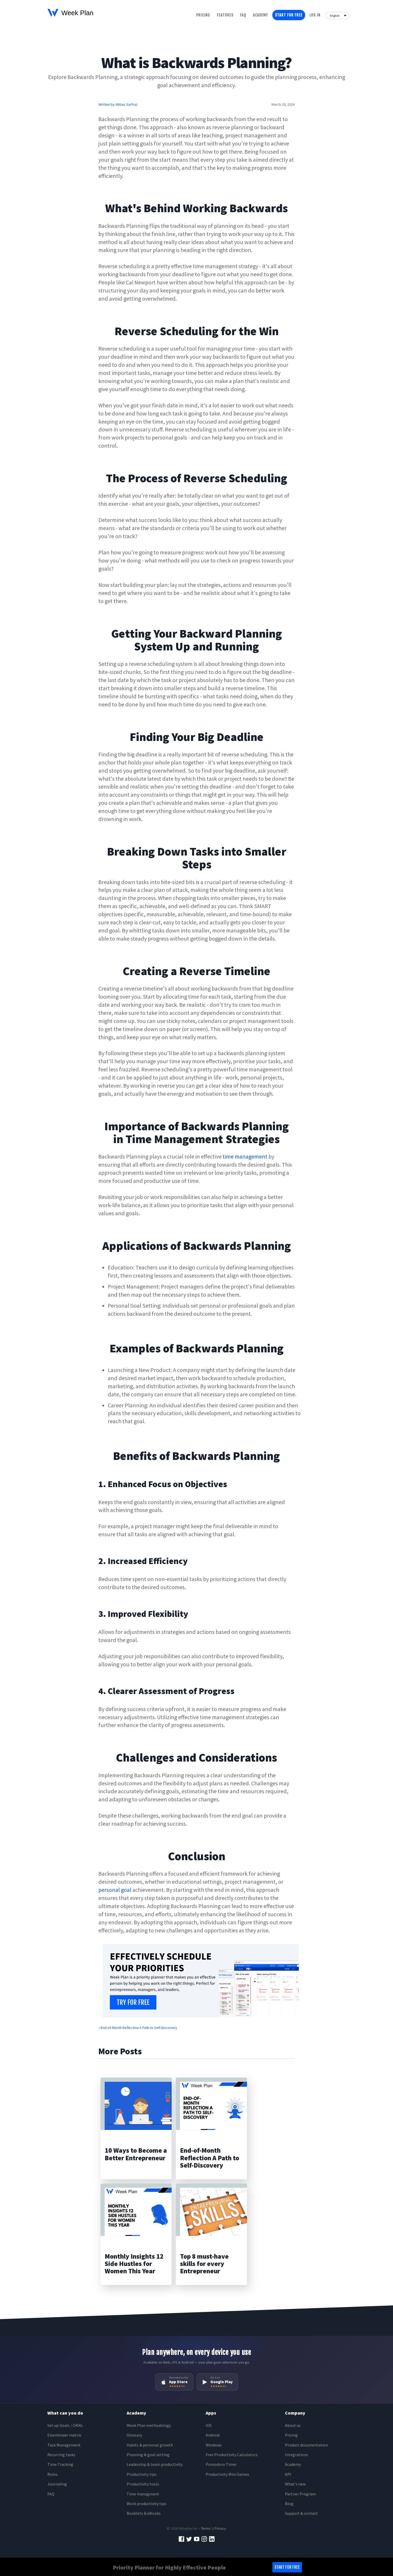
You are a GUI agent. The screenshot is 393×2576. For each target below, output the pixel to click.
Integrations (296, 2454)
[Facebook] (181, 2538)
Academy (260, 15)
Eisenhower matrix (64, 2435)
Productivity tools (143, 2484)
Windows (214, 2445)
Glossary (134, 2435)
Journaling (57, 2484)
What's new (295, 2484)
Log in (315, 15)
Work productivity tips (146, 2503)
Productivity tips (141, 2474)
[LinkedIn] (212, 2538)
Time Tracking (60, 2464)
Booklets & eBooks (144, 2513)
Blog (289, 2503)
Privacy (220, 2528)
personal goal (114, 1889)
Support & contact (301, 2513)
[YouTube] (196, 2538)
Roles (52, 2474)
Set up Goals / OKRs (65, 2425)
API (288, 2474)
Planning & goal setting (148, 2454)
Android (213, 2435)
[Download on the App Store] (174, 2382)
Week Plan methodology (149, 2425)
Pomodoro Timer (221, 2464)
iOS (209, 2425)
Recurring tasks (61, 2454)
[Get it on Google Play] (217, 2382)
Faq (243, 15)
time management (245, 1156)
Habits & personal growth (150, 2445)
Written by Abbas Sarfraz (118, 104)
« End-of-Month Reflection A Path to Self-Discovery (137, 2027)
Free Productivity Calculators (232, 2454)
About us (293, 2425)
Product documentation (306, 2445)
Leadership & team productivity (155, 2464)
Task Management (64, 2445)
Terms (206, 2528)
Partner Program (300, 2493)
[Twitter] (189, 2538)
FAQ (50, 2493)
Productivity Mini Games (227, 2474)
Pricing (203, 15)
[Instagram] (204, 2538)
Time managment (143, 2493)
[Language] (337, 15)
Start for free (288, 15)
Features (225, 15)
